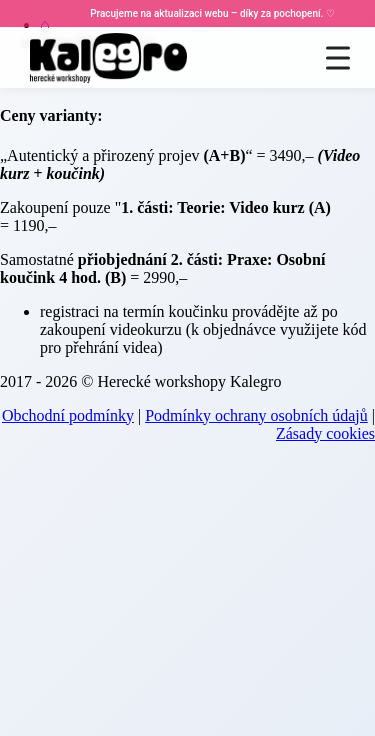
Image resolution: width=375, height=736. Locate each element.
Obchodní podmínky (68, 415)
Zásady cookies (325, 433)
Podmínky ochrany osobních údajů (256, 415)
